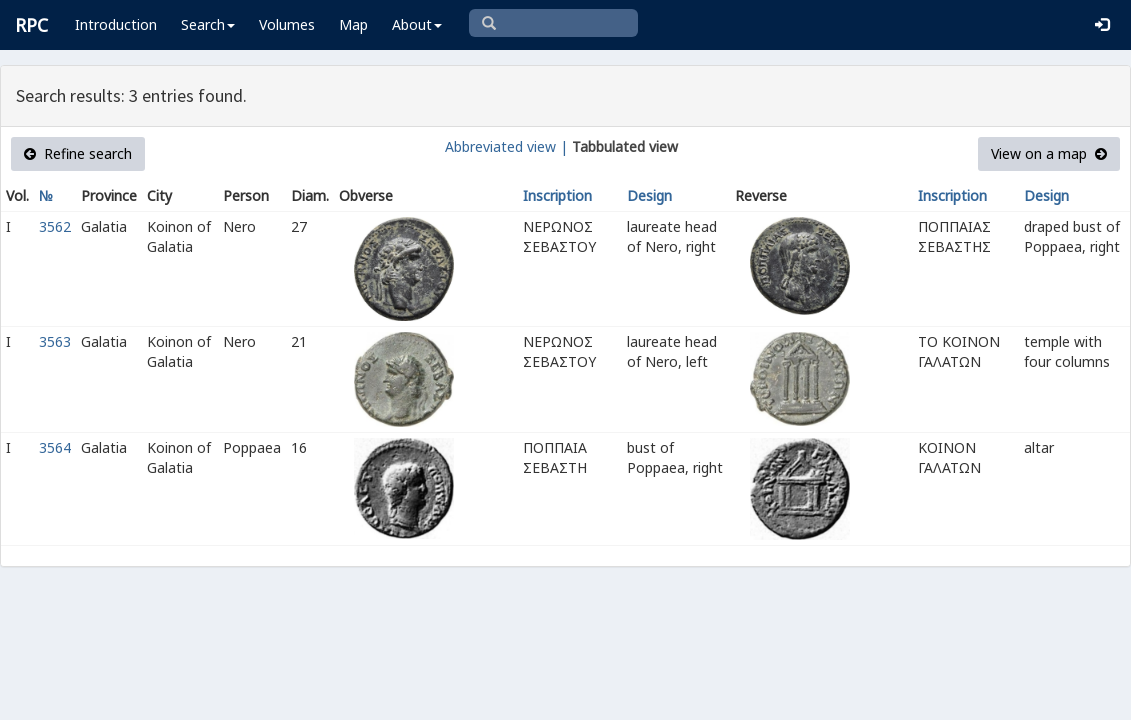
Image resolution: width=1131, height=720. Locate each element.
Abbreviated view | (506, 146)
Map (353, 24)
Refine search (78, 153)
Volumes (287, 24)
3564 (55, 447)
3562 (55, 226)
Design (649, 195)
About (417, 24)
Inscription (557, 195)
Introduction (116, 24)
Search (208, 24)
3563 (55, 341)
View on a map (1049, 153)
